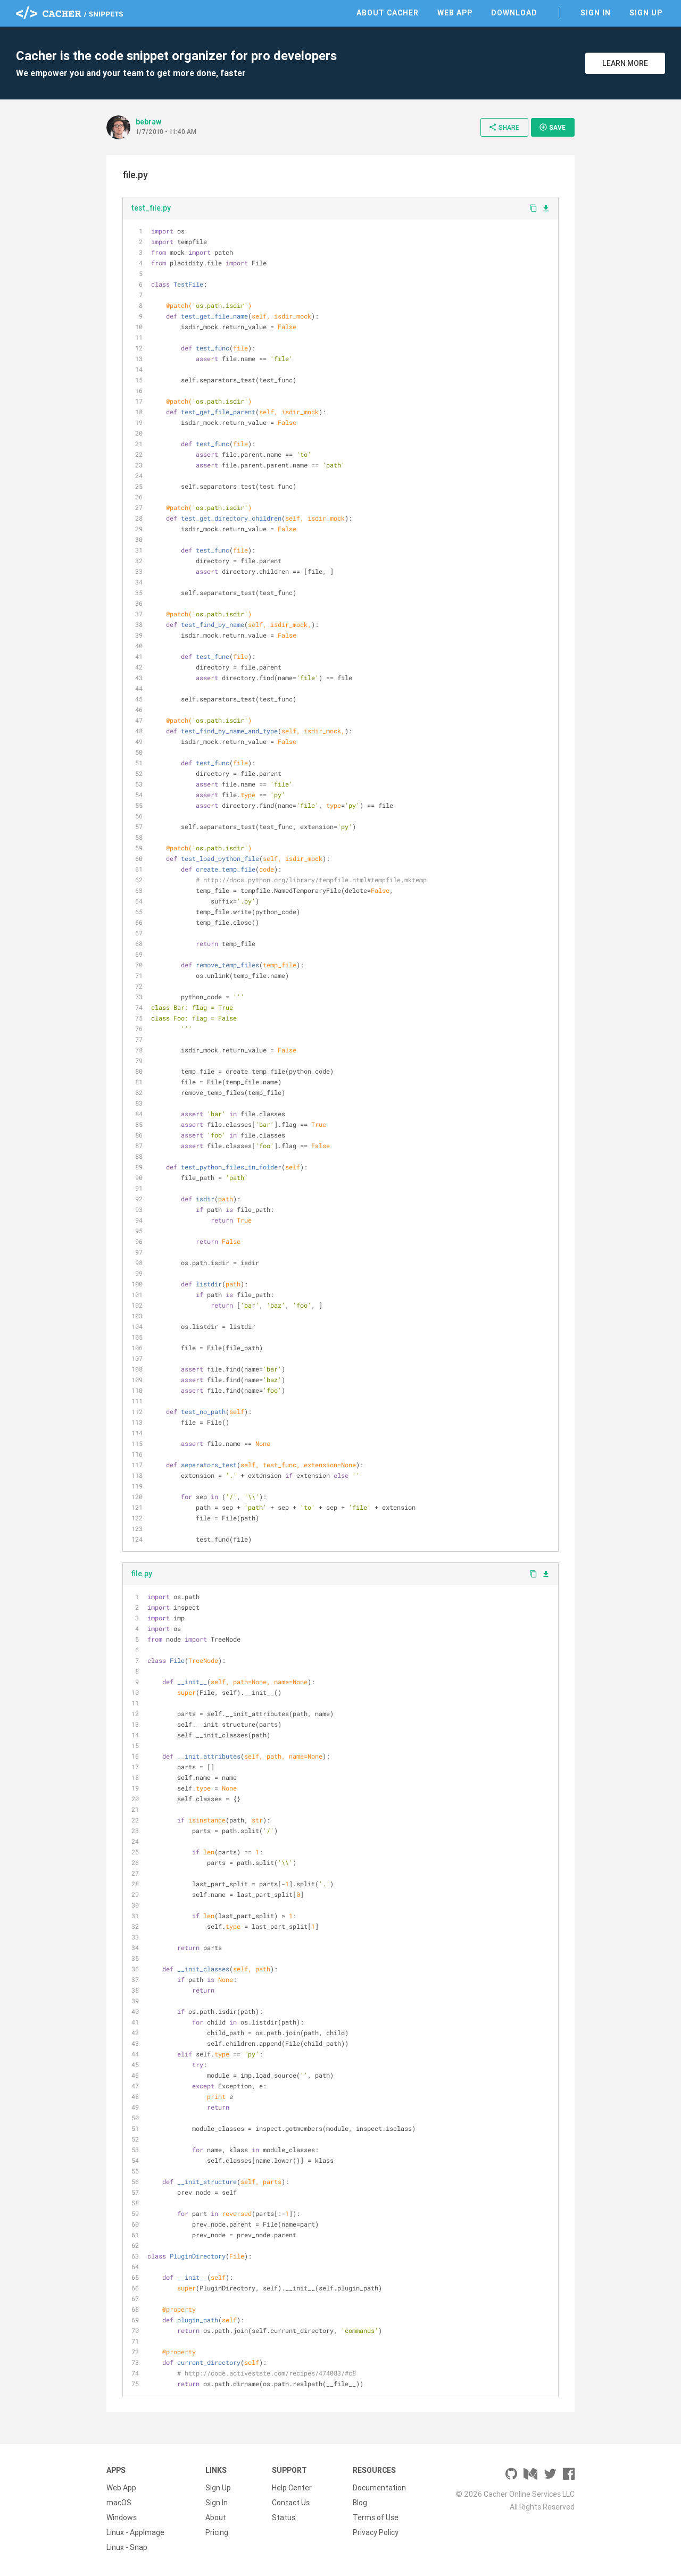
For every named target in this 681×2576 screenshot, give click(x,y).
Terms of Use (375, 2517)
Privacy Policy (375, 2532)
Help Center (292, 2488)
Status (283, 2517)
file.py (141, 1573)
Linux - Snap (126, 2547)
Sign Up (645, 13)
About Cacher (387, 13)
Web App (454, 13)
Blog (360, 2502)
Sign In (595, 13)
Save (552, 127)
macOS (118, 2502)
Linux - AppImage (135, 2532)
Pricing (216, 2532)
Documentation (379, 2488)
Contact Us (291, 2502)
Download (514, 13)
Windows (121, 2517)
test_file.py (151, 208)
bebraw (148, 122)
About (215, 2517)
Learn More (625, 63)
